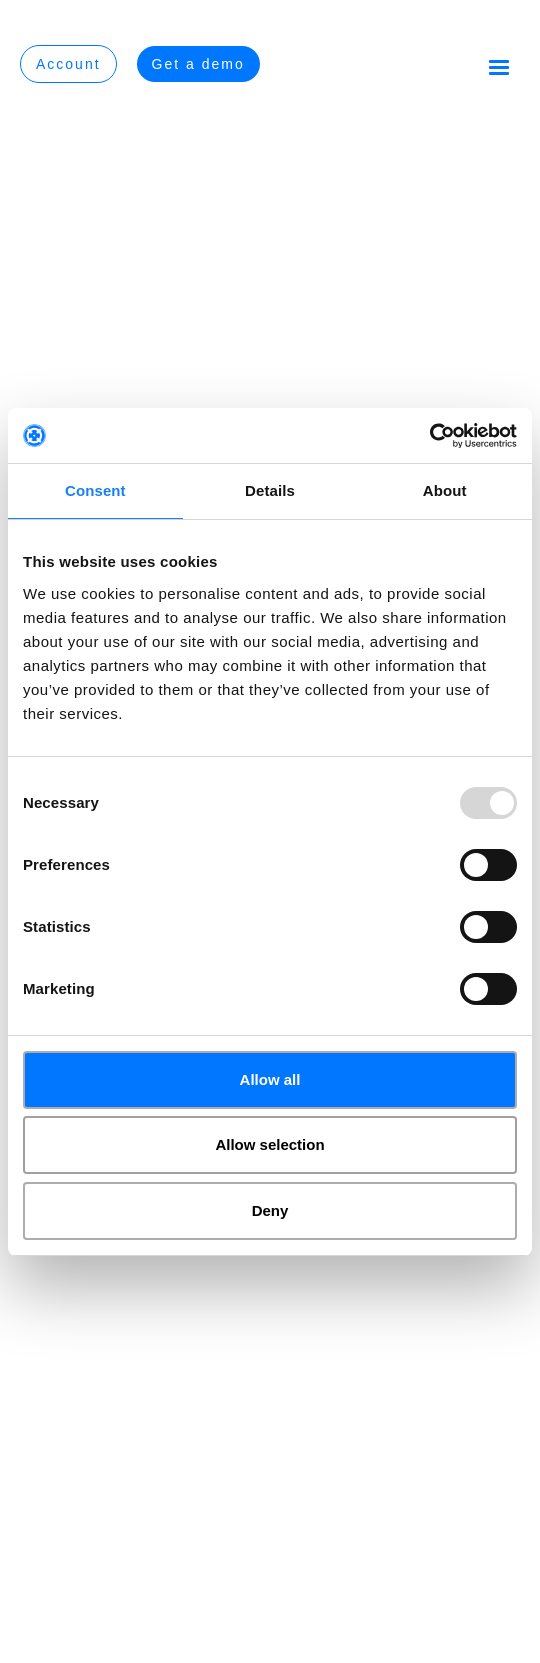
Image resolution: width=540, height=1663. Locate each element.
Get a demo (198, 64)
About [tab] (445, 490)
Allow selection (269, 1144)
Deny (270, 1210)
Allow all (270, 1079)
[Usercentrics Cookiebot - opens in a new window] (429, 436)
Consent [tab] (95, 490)
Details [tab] (270, 490)
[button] (499, 67)
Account (68, 64)
